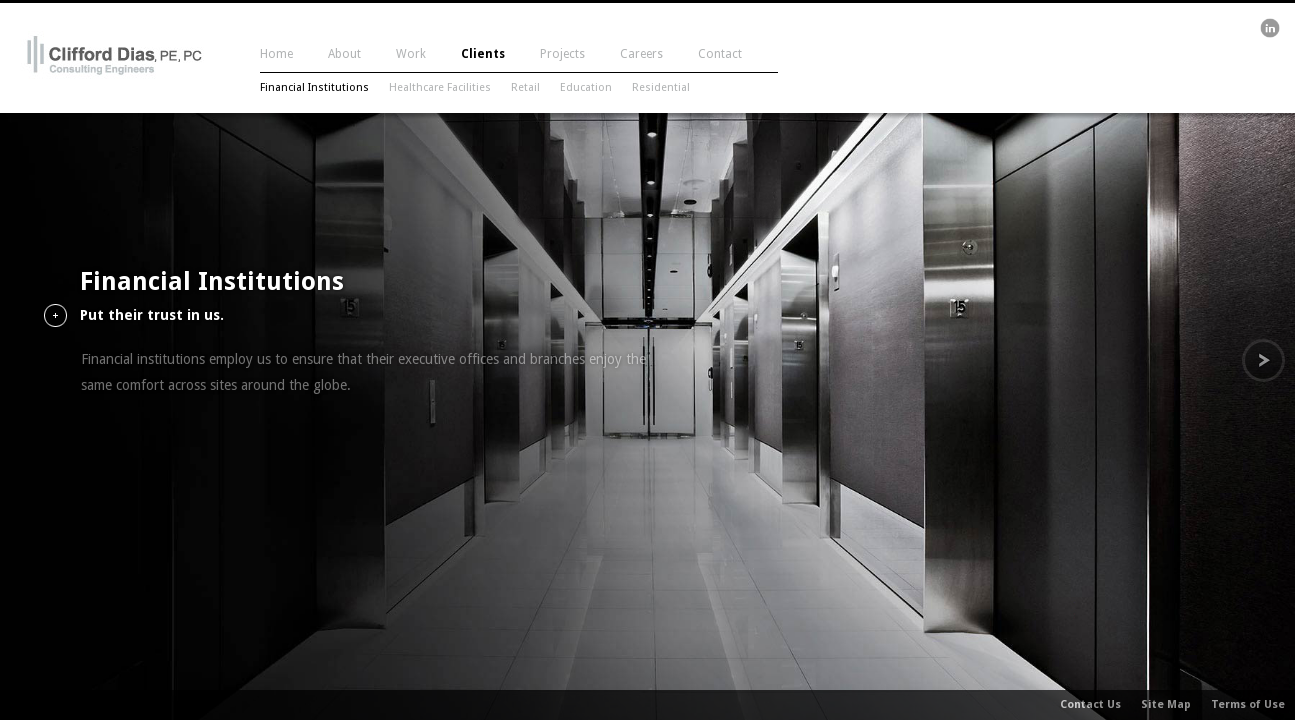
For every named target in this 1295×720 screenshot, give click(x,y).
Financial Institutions (314, 87)
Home (276, 54)
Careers (641, 54)
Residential (661, 87)
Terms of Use (1248, 704)
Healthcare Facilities (440, 87)
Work (411, 54)
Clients (483, 54)
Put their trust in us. (152, 315)
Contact (720, 54)
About (344, 54)
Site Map (1166, 704)
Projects (562, 54)
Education (586, 87)
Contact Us (1090, 704)
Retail (525, 87)
